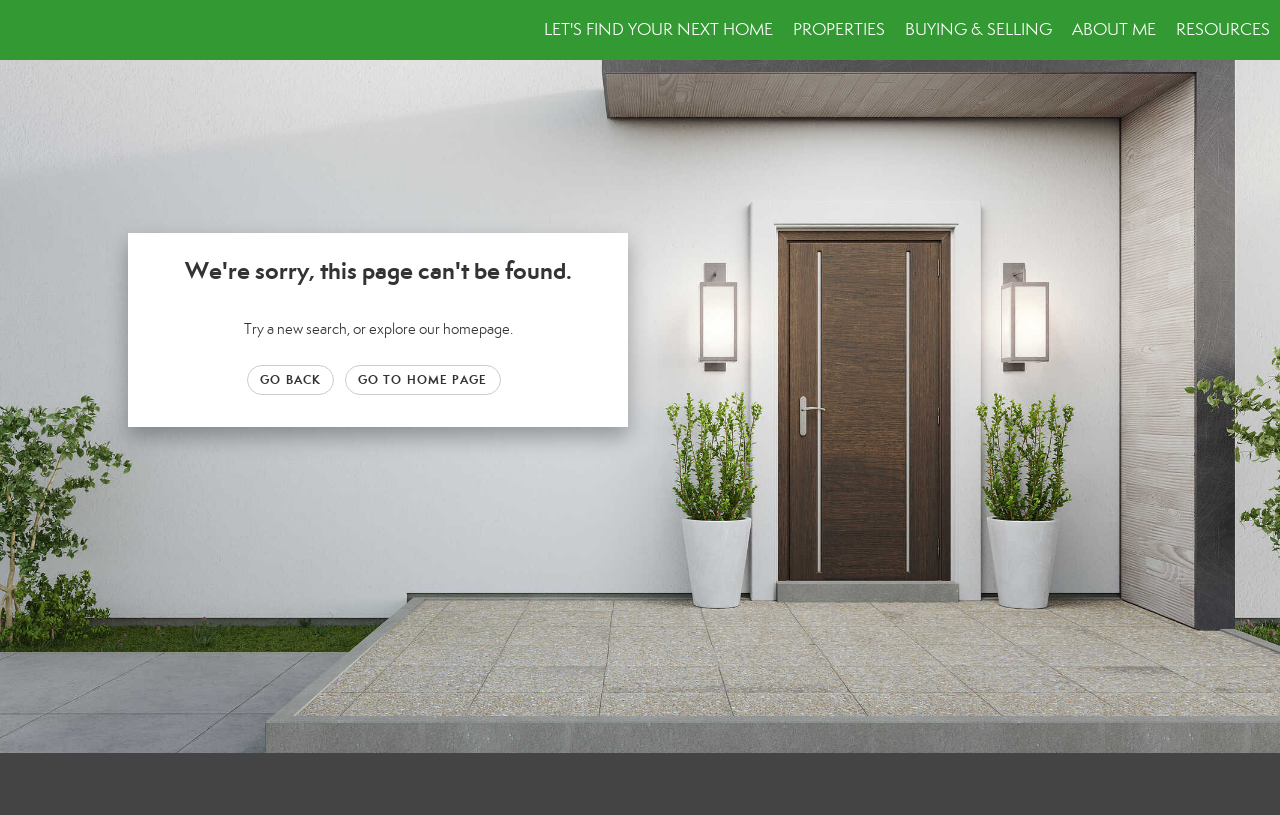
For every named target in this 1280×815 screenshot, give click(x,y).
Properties (839, 29)
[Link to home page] (25, 30)
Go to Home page (423, 379)
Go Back (290, 379)
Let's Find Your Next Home (658, 29)
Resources (1223, 29)
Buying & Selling (978, 29)
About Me (1114, 29)
